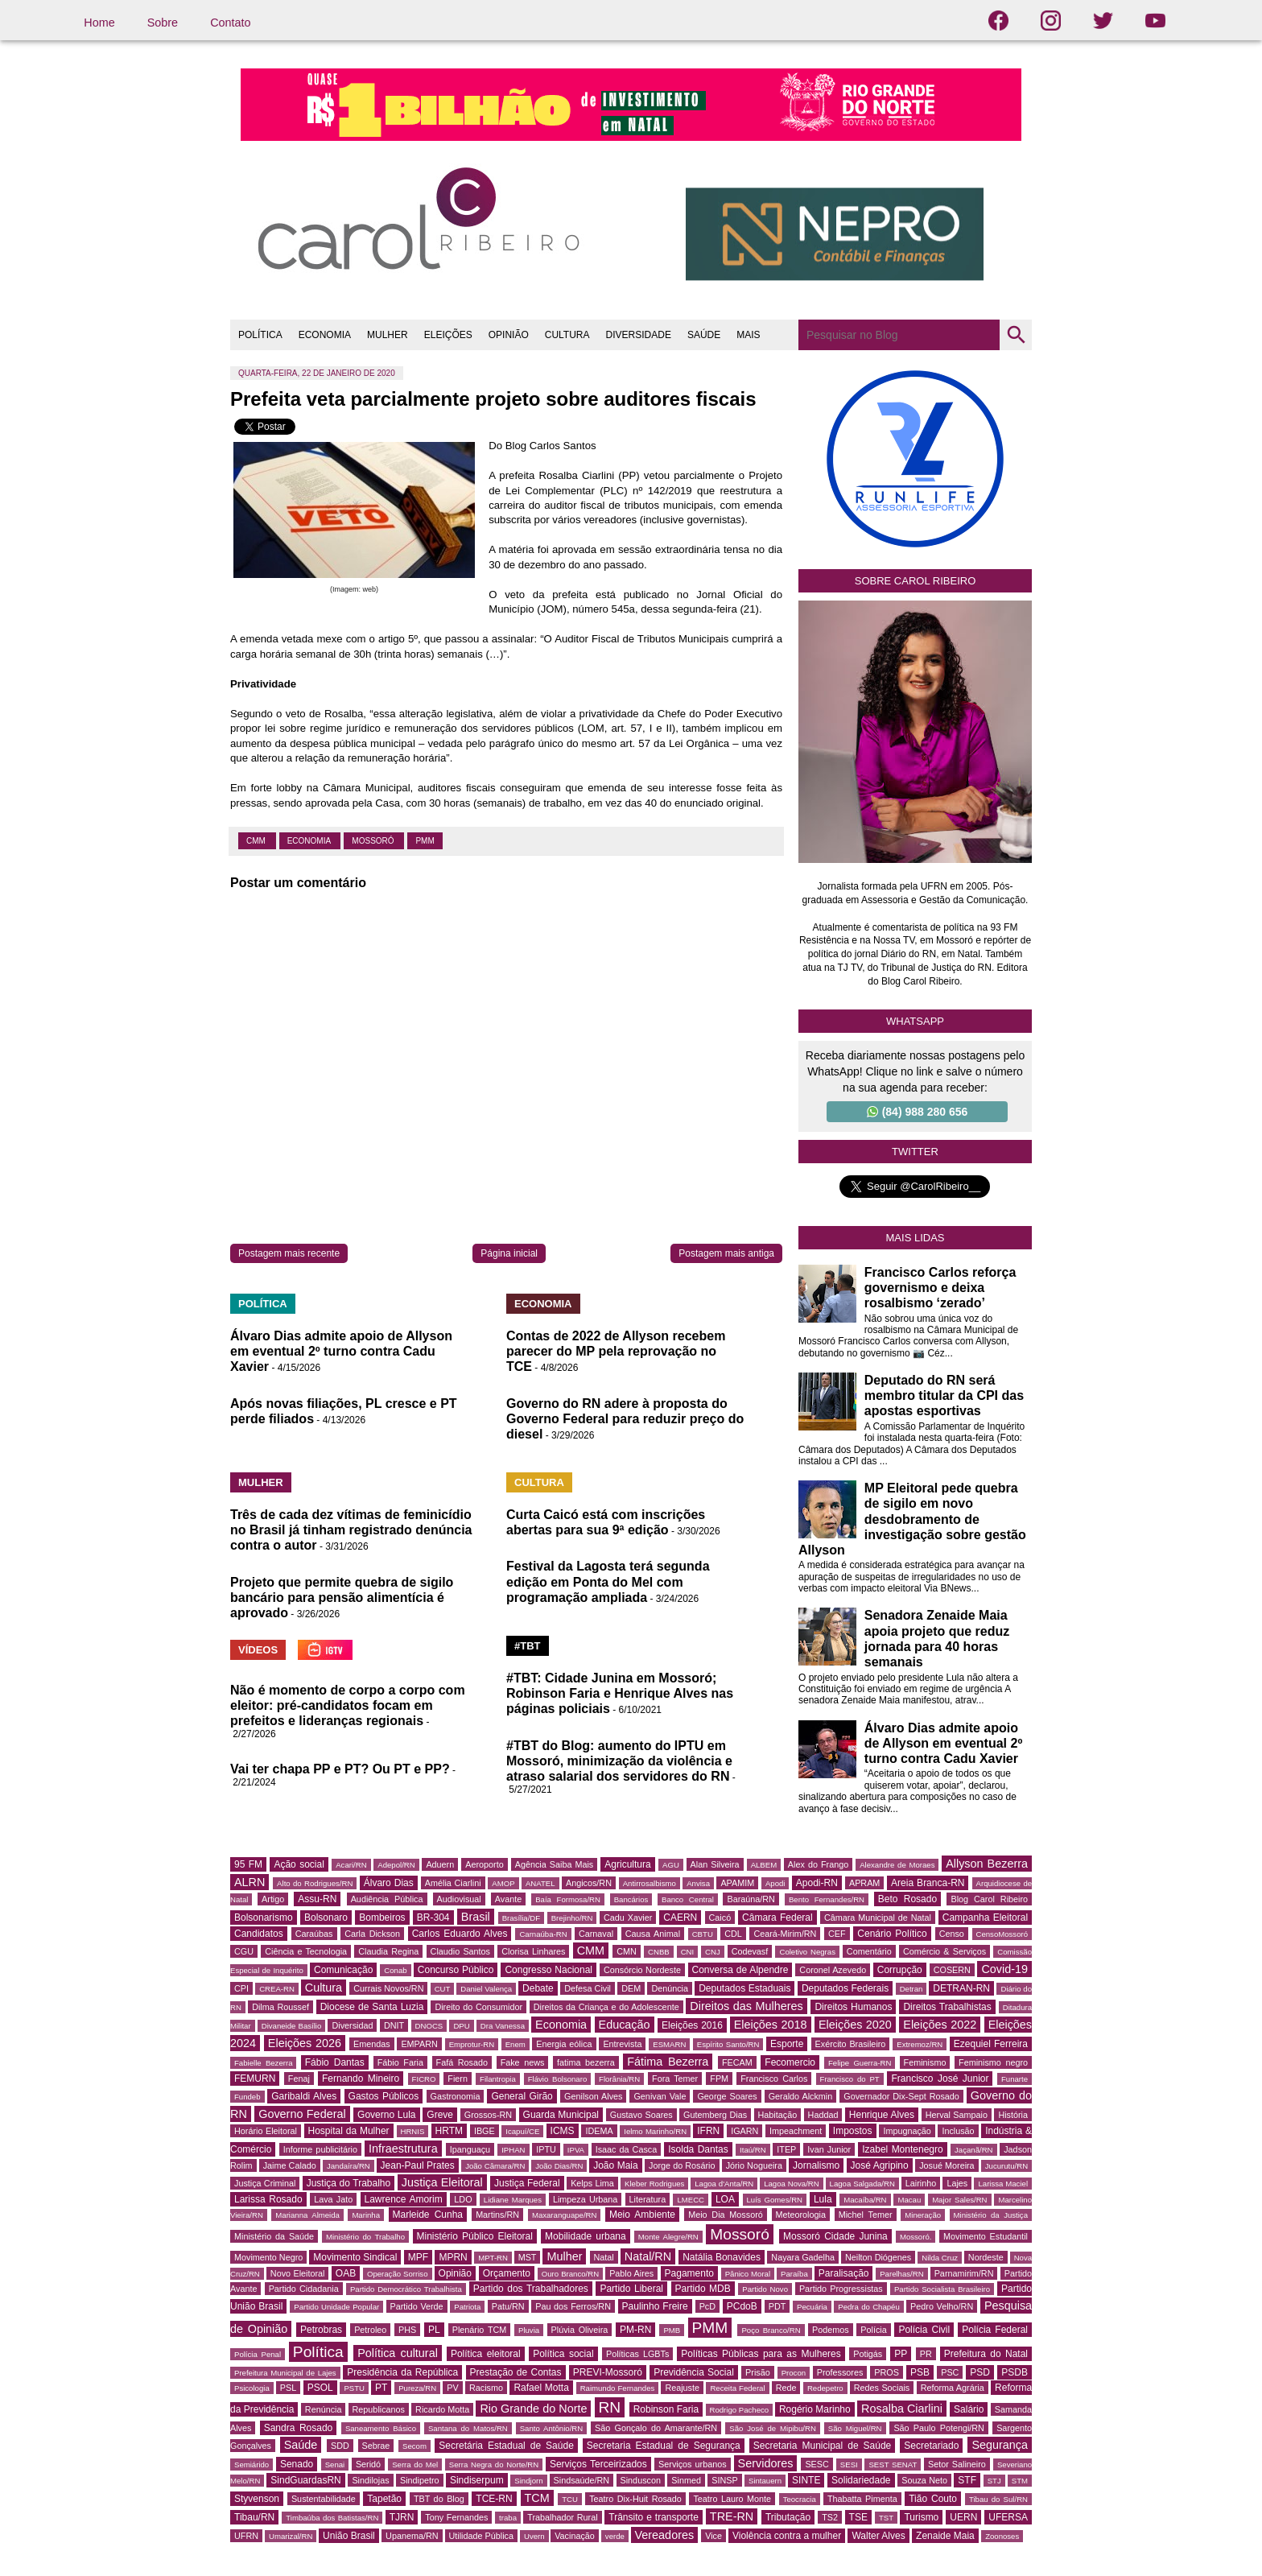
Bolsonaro (326, 1917)
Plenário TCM (479, 2329)
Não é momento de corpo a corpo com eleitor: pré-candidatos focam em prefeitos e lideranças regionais (347, 1705)
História (1013, 2115)
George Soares (727, 2096)
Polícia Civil (924, 2329)
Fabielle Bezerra (263, 2062)
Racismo (486, 2387)
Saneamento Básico (380, 2428)
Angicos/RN (589, 1883)
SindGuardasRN (305, 2480)
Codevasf (750, 1951)
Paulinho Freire (655, 2306)
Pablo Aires (631, 2273)
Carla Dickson (372, 1933)
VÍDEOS (258, 1650)
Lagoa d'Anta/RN (724, 2183)
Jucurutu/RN (1006, 2165)
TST (886, 2517)
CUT (443, 1988)
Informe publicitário (320, 2149)
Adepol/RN (395, 1864)
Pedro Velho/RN (941, 2306)
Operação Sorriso (397, 2273)
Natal (604, 2257)
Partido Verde (416, 2306)
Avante (508, 1899)
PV (452, 2387)
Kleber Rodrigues (654, 2183)
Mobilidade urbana (585, 2236)
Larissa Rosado (268, 2199)
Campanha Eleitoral (985, 1917)
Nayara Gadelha (803, 2257)
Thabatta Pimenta (862, 2499)
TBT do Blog (439, 2499)
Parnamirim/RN (964, 2273)
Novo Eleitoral (297, 2273)
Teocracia (799, 2499)
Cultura (323, 1987)
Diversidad (352, 2025)
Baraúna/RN (750, 1899)
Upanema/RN (412, 2536)
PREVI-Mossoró (607, 2372)
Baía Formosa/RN (567, 1899)
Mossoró (374, 840)
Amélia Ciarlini (453, 1883)
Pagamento (689, 2273)
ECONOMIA (325, 335)
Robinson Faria (666, 2409)
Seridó (368, 2464)
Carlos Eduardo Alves (460, 1933)
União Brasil (349, 2535)
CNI (688, 1951)
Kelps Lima (592, 2183)
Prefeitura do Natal (986, 2353)
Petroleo (370, 2329)
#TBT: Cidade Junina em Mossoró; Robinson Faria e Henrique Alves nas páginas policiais (619, 1693)
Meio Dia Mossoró (725, 2214)
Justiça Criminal (264, 2183)
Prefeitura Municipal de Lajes (285, 2372)
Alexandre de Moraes (897, 1864)
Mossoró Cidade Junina (835, 2236)
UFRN (246, 2536)
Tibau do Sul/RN (998, 2499)
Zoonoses (1002, 2536)
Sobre (162, 22)
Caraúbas (314, 1933)
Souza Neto (924, 2480)
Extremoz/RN (919, 2044)
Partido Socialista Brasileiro (942, 2289)
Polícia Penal (257, 2354)
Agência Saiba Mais (554, 1864)
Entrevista (622, 2044)
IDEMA (598, 2131)
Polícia (873, 2329)
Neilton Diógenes (878, 2257)
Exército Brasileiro (850, 2044)
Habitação (778, 2115)
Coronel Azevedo (832, 1970)
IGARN (744, 2131)
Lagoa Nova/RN (791, 2183)
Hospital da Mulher (349, 2130)
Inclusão (958, 2131)
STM (1020, 2480)
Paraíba (794, 2273)
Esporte (786, 2044)
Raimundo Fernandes (617, 2388)
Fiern (457, 2078)
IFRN (708, 2130)
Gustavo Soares (641, 2115)
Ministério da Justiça (991, 2215)
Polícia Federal (995, 2329)
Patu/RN (508, 2306)
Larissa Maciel (1003, 2183)
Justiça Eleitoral (442, 2182)
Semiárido (251, 2464)
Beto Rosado (907, 1899)
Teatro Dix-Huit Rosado (635, 2499)
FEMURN (254, 2078)
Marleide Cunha (428, 2214)
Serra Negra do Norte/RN (493, 2464)
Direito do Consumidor (478, 2007)
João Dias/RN (559, 2165)
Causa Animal (652, 1933)
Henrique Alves (881, 2114)
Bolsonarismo (263, 1917)
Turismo (921, 2517)
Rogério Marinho (815, 2409)
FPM (719, 2078)
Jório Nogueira (754, 2165)
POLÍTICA (260, 335)
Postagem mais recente (289, 1253)
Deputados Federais (845, 1988)
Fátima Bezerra (667, 2061)
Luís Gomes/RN (774, 2199)
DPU (461, 2025)
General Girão (521, 2096)
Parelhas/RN (901, 2273)
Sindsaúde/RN (582, 2480)
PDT (777, 2306)
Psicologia (252, 2388)
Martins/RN (497, 2214)
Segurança (999, 2444)
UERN (963, 2517)
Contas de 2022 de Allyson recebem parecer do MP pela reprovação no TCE (615, 1351)
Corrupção (899, 1969)
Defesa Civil (587, 1988)
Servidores (766, 2463)
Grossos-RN (488, 2115)
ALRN (249, 1882)
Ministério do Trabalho (365, 2236)
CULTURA (567, 335)
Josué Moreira (947, 2165)
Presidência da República (402, 2372)
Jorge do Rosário (682, 2165)
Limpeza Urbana (585, 2199)
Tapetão (384, 2498)
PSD (980, 2372)
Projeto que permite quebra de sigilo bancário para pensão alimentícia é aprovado (341, 1597)
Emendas (371, 2044)
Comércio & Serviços (944, 1951)
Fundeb (247, 2096)
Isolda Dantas (698, 2149)
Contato (230, 22)
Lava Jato (333, 2199)
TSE (858, 2517)
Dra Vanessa (502, 2025)
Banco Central (688, 1899)
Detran (911, 1988)
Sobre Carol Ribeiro (915, 581)
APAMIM (737, 1883)
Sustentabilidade (323, 2499)
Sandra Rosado (298, 2428)
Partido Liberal (631, 2288)
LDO (463, 2199)
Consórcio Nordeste (642, 1970)
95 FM (248, 1864)
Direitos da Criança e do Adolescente (606, 2007)
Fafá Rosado (462, 2062)
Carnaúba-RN (543, 1934)
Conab (395, 1970)
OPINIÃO (509, 335)
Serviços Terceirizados (598, 2464)
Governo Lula (386, 2114)
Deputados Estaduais (744, 1988)
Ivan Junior (829, 2149)
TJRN (402, 2517)
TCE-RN (494, 2498)
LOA (725, 2199)
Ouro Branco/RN (570, 2273)
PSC (950, 2372)
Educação (624, 2024)
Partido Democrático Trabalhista (406, 2289)
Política (318, 2351)
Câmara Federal (777, 1917)
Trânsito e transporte (653, 2517)
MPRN (453, 2257)
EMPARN (419, 2044)
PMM (424, 840)
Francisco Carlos (773, 2078)
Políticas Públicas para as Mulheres (760, 2353)
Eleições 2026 (304, 2043)
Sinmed (686, 2480)
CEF (837, 1933)
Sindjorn (528, 2480)
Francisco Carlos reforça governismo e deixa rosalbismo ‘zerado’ (940, 1287)
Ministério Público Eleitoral (475, 2236)
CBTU (702, 1934)
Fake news (523, 2062)
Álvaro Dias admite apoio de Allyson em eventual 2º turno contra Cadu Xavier (341, 1351)
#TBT (527, 1646)
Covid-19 (1004, 1969)
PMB (671, 2330)
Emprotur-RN (472, 2044)
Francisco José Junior (939, 2078)
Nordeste (986, 2257)
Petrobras (321, 2329)
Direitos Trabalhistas (947, 2007)
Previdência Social (694, 2372)
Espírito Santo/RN (728, 2044)
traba (508, 2517)
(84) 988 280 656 (917, 1111)
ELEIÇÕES (448, 335)
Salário (969, 2409)
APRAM (864, 1883)
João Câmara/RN (495, 2165)
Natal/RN (648, 2256)
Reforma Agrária (952, 2387)
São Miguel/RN (855, 2428)
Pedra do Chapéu (869, 2306)
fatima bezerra (586, 2062)
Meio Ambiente (642, 2214)
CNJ (712, 1951)
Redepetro (825, 2388)
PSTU (354, 2388)
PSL (288, 2387)
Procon (794, 2372)
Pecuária (812, 2306)
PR (926, 2354)
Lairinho (920, 2183)
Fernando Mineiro (360, 2078)
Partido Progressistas (841, 2288)
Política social (563, 2353)
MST (527, 2257)
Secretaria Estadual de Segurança (663, 2445)
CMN (627, 1951)
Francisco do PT (850, 2078)
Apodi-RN (817, 1883)
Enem (515, 2044)
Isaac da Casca (627, 2149)
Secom (414, 2446)
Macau (909, 2199)
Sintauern (765, 2480)
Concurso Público (456, 1969)
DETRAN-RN (961, 1988)
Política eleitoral (486, 2353)
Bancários (631, 1899)
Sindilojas (370, 2480)
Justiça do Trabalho (349, 2183)
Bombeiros (382, 1917)
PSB (920, 2372)
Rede (786, 2387)
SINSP (724, 2480)
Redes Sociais (881, 2387)
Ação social (299, 1864)
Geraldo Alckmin (801, 2096)
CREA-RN (277, 1988)
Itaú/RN (753, 2149)
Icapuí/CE (522, 2131)
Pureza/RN (417, 2388)
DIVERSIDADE (638, 335)
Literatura (647, 2199)
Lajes (956, 2183)
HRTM (449, 2130)
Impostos (852, 2130)
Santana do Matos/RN (468, 2428)
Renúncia (323, 2409)
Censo (951, 1933)
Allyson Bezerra (987, 1863)
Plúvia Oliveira (579, 2329)
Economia (310, 840)
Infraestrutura (403, 2148)
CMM (257, 840)
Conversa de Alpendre (740, 1969)
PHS (407, 2329)
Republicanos (379, 2409)
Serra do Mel (415, 2464)
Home (99, 22)
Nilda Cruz (940, 2257)
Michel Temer (866, 2214)
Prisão (757, 2372)
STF (967, 2480)
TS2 (830, 2517)
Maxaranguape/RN (564, 2215)
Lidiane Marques (513, 2199)
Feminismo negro (993, 2062)
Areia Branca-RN (927, 1883)
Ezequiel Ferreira (991, 2044)
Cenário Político (891, 1933)
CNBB (659, 1951)
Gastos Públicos (383, 2096)
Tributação (787, 2517)
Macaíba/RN (864, 2199)
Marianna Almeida (307, 2215)
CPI (241, 1988)
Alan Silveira (715, 1864)
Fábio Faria (400, 2062)
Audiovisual (459, 1899)
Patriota (467, 2306)
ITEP (786, 2149)
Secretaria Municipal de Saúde (822, 2445)
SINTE (806, 2480)
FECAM (737, 2062)
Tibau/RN (254, 2517)
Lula (823, 2199)
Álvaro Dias (389, 1883)
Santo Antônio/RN (552, 2428)
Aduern (440, 1864)
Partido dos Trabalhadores (530, 2288)
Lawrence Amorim (404, 2199)
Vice (713, 2536)
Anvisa (698, 1883)
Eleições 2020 (855, 2024)
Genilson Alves (593, 2096)
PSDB (1014, 2372)
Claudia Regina (388, 1951)
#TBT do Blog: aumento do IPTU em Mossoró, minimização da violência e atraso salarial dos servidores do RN (619, 1761)
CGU (244, 1951)
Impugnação (906, 2131)
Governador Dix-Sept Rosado (901, 2096)
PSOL (320, 2387)
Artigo (273, 1899)
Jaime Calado (289, 2165)
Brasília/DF (521, 1917)
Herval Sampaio (957, 2115)
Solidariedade (860, 2480)
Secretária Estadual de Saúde (506, 2445)
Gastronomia (455, 2096)
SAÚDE (703, 335)
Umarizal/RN (290, 2536)
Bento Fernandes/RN (826, 1899)
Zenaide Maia (945, 2535)
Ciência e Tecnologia (306, 1951)
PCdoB (742, 2306)
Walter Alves (878, 2535)
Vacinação (575, 2536)
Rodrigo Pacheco (739, 2409)
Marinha (366, 2215)
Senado (296, 2464)
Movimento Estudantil (985, 2236)
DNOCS (429, 2025)
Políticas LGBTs (637, 2354)
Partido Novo (765, 2289)
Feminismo (925, 2062)
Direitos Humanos (853, 2007)
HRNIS (413, 2131)
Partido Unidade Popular (336, 2306)
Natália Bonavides (722, 2257)
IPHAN (513, 2149)
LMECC (690, 2199)
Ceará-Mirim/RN (784, 1933)
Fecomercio (790, 2062)
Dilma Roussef (280, 2007)
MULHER (387, 335)
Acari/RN (351, 1864)
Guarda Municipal (561, 2114)
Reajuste (682, 2387)
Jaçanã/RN (973, 2149)
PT (381, 2387)
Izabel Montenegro (902, 2149)
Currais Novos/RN (388, 1988)
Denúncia (669, 1988)
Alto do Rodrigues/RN (315, 1883)
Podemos (830, 2329)
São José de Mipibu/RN (772, 2428)
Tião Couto (933, 2498)
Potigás (867, 2354)
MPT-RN (493, 2257)
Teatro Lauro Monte (732, 2499)
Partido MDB (703, 2288)
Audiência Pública (387, 1899)
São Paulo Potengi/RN (938, 2428)
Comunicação (343, 1969)
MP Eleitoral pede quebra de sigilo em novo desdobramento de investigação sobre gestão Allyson (912, 1519)
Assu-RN (317, 1899)
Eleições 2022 (939, 2024)
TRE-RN (731, 2516)
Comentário (869, 1951)
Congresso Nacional (548, 1969)
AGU (670, 1864)
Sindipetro (419, 2480)
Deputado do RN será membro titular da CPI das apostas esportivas (944, 1395)
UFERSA (1008, 2517)
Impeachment (795, 2131)
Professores (840, 2372)
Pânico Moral (747, 2273)
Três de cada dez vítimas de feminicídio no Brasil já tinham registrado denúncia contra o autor (351, 1530)
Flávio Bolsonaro (558, 2078)
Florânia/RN (619, 2078)
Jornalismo (816, 2165)
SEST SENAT (892, 2464)
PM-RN (635, 2329)
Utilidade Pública (481, 2536)
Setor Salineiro (957, 2464)
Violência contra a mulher (786, 2535)
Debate (538, 1988)
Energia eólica (564, 2044)
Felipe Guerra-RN (859, 2062)
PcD (707, 2306)
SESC (816, 2464)
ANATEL (540, 1883)
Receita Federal (737, 2388)
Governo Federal (301, 2113)
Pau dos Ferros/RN (573, 2306)
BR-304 (433, 1917)
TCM (537, 2497)
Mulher (564, 2256)
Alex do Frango (818, 1864)
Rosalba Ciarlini (901, 2408)
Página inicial (509, 1253)
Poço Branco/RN (770, 2330)
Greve (440, 2114)
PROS (886, 2372)
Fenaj (299, 2078)
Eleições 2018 (770, 2024)
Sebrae (376, 2445)
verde (615, 2536)
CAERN (680, 1917)
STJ (994, 2480)
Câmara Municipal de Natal (877, 1917)
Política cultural (397, 2353)
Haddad (823, 2115)
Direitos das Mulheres (746, 2006)
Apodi (775, 1883)
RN (610, 2407)
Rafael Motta (540, 2387)
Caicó (720, 1917)
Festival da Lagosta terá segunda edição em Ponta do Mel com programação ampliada (608, 1581)
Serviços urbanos (692, 2464)
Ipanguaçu (470, 2149)
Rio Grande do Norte (533, 2408)
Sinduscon (641, 2480)
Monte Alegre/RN (668, 2236)
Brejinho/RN (572, 1917)
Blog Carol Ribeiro (989, 1899)
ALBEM (764, 1864)
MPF (418, 2257)
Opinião (455, 2273)
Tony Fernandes (456, 2517)
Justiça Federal (527, 2183)
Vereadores (665, 2535)
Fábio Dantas (335, 2062)
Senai (335, 2464)
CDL (733, 1933)
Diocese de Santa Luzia (372, 2007)
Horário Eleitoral (265, 2131)
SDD (340, 2445)
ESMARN (669, 2044)
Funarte (1014, 2078)
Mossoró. (915, 2236)
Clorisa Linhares (533, 1951)
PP (900, 2353)
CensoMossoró (1002, 1934)
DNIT (394, 2025)
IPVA (575, 2149)
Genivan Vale (659, 2096)
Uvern (534, 2536)
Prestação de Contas (516, 2372)
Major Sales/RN (959, 2199)
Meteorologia (801, 2214)
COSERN (952, 1970)
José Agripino (880, 2165)
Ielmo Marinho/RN (655, 2131)
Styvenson (256, 2498)
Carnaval (596, 1933)
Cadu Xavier (628, 1917)
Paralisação (844, 2273)
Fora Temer (675, 2078)
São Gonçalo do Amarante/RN (656, 2428)
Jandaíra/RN (348, 2165)
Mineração (923, 2215)
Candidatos (258, 1933)
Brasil (475, 1916)
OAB (346, 2273)
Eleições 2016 (692, 2025)
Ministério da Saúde (274, 2236)
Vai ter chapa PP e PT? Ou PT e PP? (340, 1769)
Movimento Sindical (355, 2257)
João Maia (615, 2165)
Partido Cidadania (304, 2288)
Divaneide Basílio (292, 2025)
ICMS (563, 2130)
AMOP (503, 1883)
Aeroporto (484, 1864)
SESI (849, 2464)
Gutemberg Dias (715, 2115)
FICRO (424, 2078)
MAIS (748, 335)
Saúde (301, 2444)
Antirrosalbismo (649, 1883)
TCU (570, 2499)
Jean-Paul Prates (418, 2165)
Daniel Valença (486, 1988)
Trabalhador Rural (562, 2517)
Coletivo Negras (807, 1951)
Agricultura (627, 1864)
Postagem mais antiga (726, 1253)
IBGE (484, 2131)
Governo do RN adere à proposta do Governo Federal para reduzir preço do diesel (625, 1419)
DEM (631, 1988)
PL (434, 2329)
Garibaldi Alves (303, 2096)
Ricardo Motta (442, 2409)
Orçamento (506, 2273)
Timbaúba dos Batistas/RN (332, 2517)
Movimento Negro (268, 2257)
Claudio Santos (460, 1951)
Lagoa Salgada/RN (862, 2183)
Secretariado (931, 2445)
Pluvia (528, 2330)
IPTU (546, 2149)
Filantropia (498, 2078)
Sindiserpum (477, 2480)
